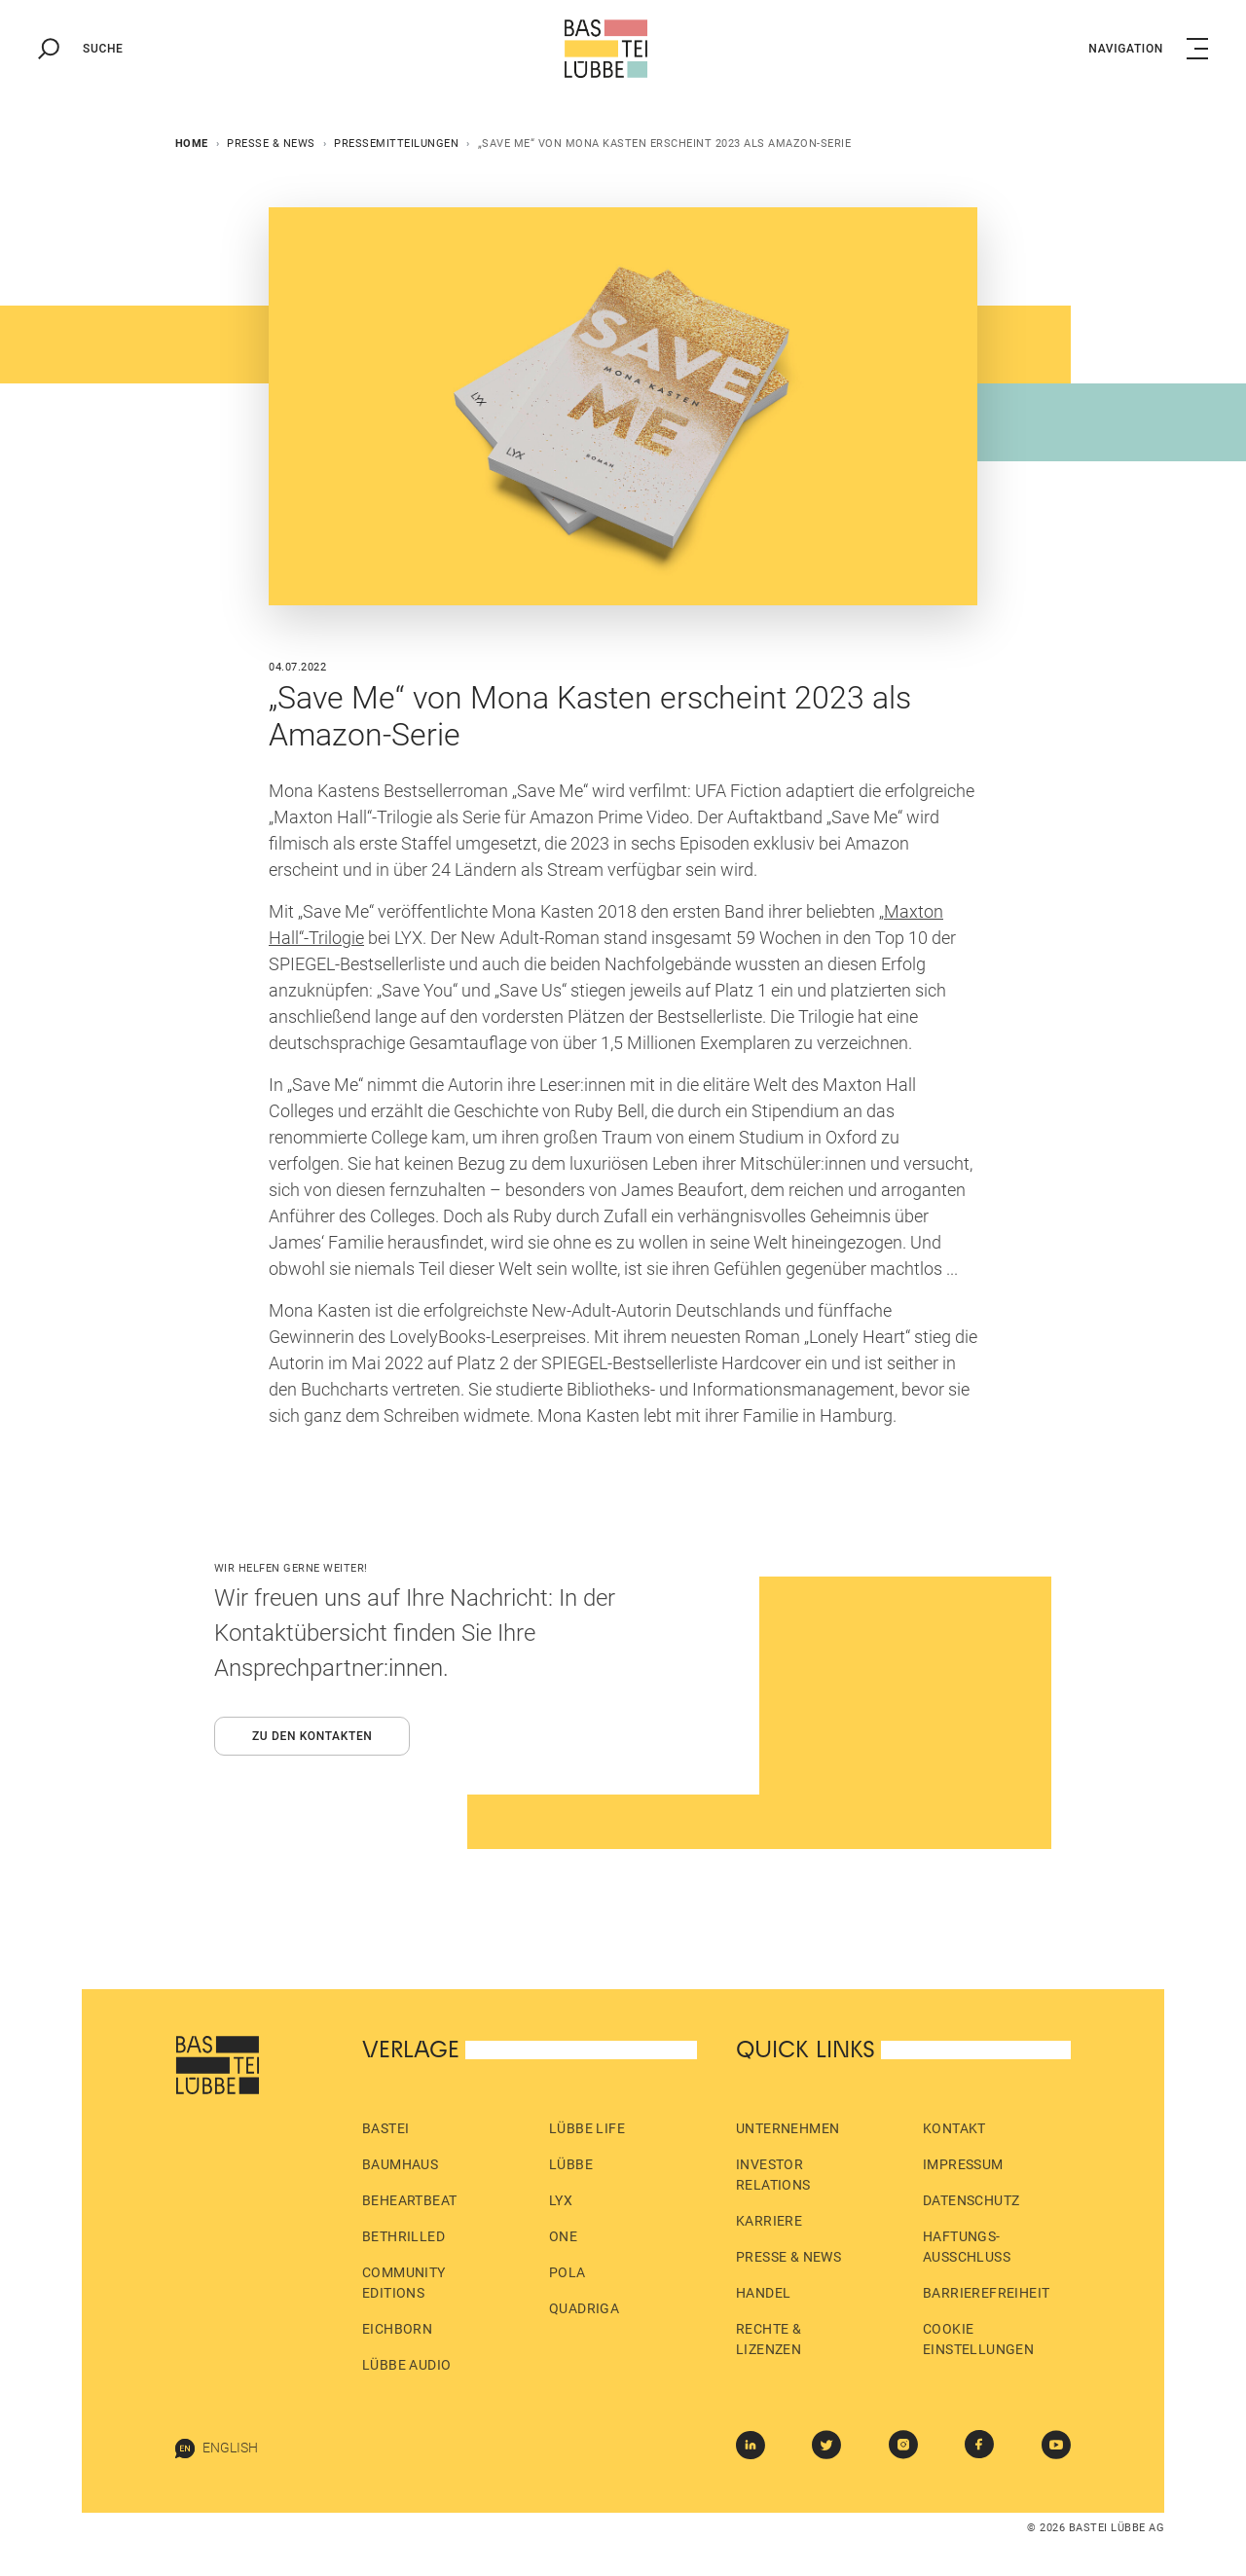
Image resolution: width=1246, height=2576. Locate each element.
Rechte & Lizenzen (768, 2339)
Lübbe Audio (406, 2365)
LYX (560, 2200)
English (216, 2448)
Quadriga (584, 2308)
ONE (563, 2236)
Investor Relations (773, 2175)
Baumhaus (400, 2164)
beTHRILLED (403, 2236)
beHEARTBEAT (409, 2200)
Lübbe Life (587, 2128)
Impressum (963, 2164)
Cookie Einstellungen (978, 2339)
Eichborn (397, 2329)
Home (191, 143)
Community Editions (404, 2283)
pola (567, 2272)
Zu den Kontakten (312, 1736)
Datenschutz (971, 2200)
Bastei (385, 2128)
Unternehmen (787, 2128)
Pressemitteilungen (396, 143)
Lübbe (571, 2164)
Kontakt (954, 2128)
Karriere (769, 2221)
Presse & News (271, 143)
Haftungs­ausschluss (966, 2247)
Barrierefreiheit (986, 2293)
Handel (763, 2293)
